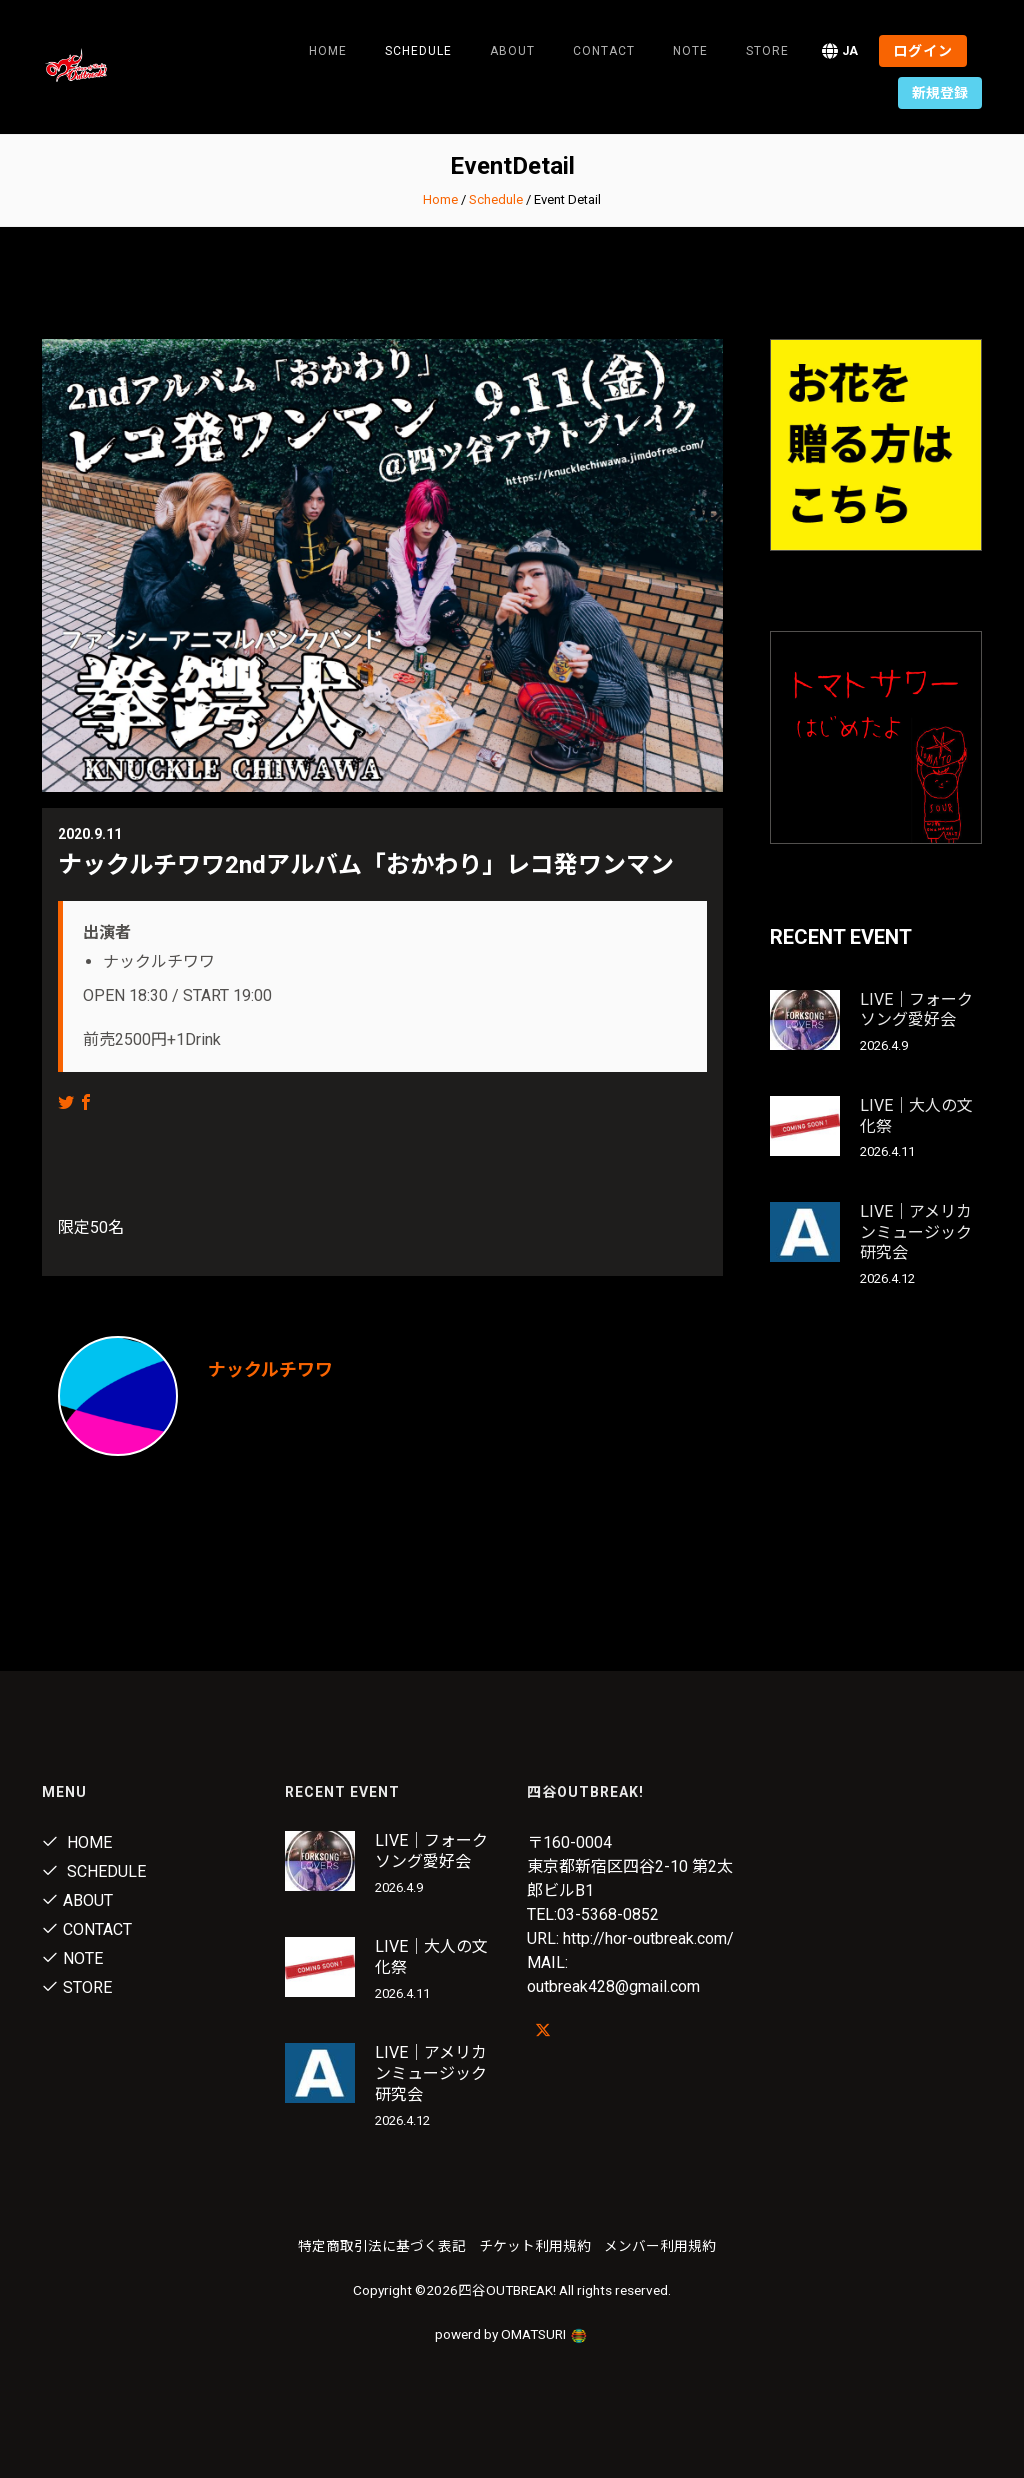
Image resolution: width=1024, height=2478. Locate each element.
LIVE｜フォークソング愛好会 (916, 1010)
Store (767, 51)
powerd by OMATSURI (512, 2334)
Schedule (496, 199)
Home (328, 51)
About (512, 51)
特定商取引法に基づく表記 (382, 2246)
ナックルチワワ (270, 1369)
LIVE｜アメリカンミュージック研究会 (916, 1232)
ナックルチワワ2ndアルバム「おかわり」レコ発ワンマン (366, 865)
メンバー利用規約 (660, 2246)
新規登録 (940, 93)
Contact (604, 51)
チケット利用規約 (535, 2246)
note (690, 51)
